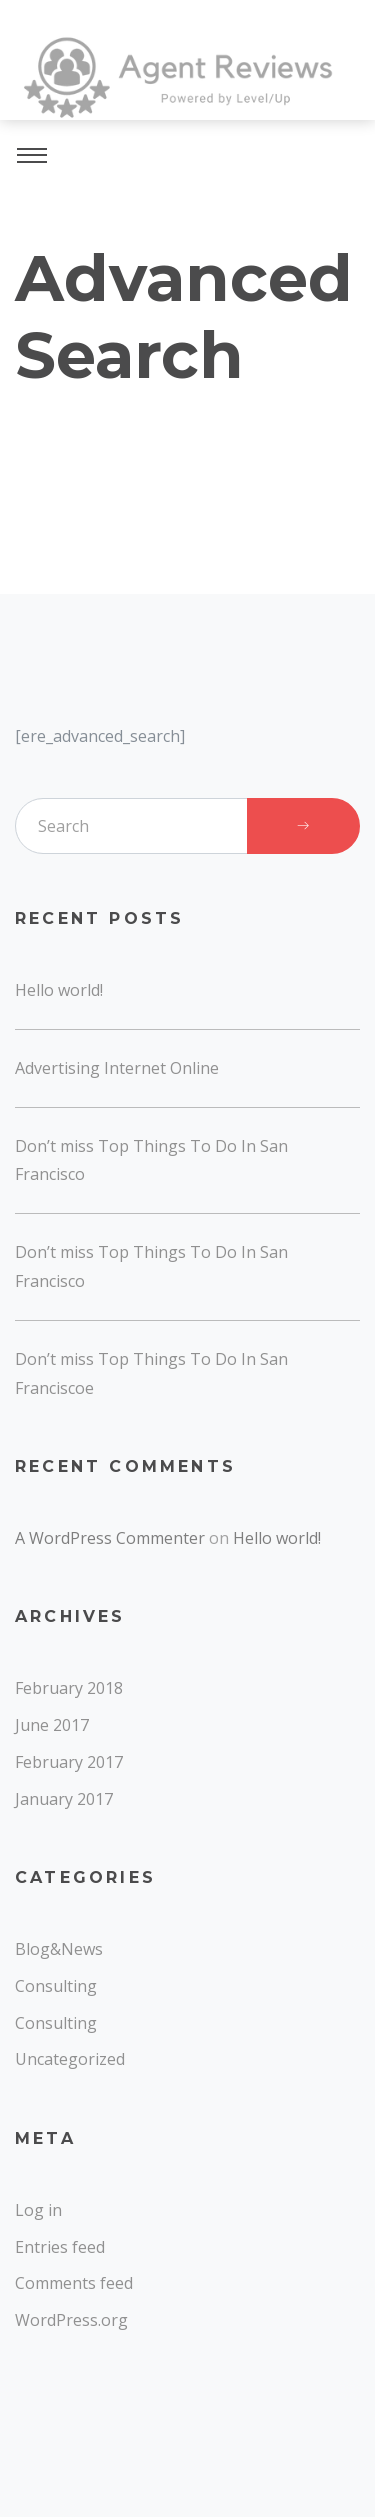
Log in (38, 2210)
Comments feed (74, 2283)
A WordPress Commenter (110, 1538)
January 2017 (64, 1799)
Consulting (56, 1986)
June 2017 (52, 1725)
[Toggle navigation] (32, 158)
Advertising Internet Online (117, 1068)
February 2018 (69, 1688)
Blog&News (59, 1949)
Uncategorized (70, 2059)
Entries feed (60, 2247)
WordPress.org (71, 2320)
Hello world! (59, 990)
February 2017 (69, 1762)
